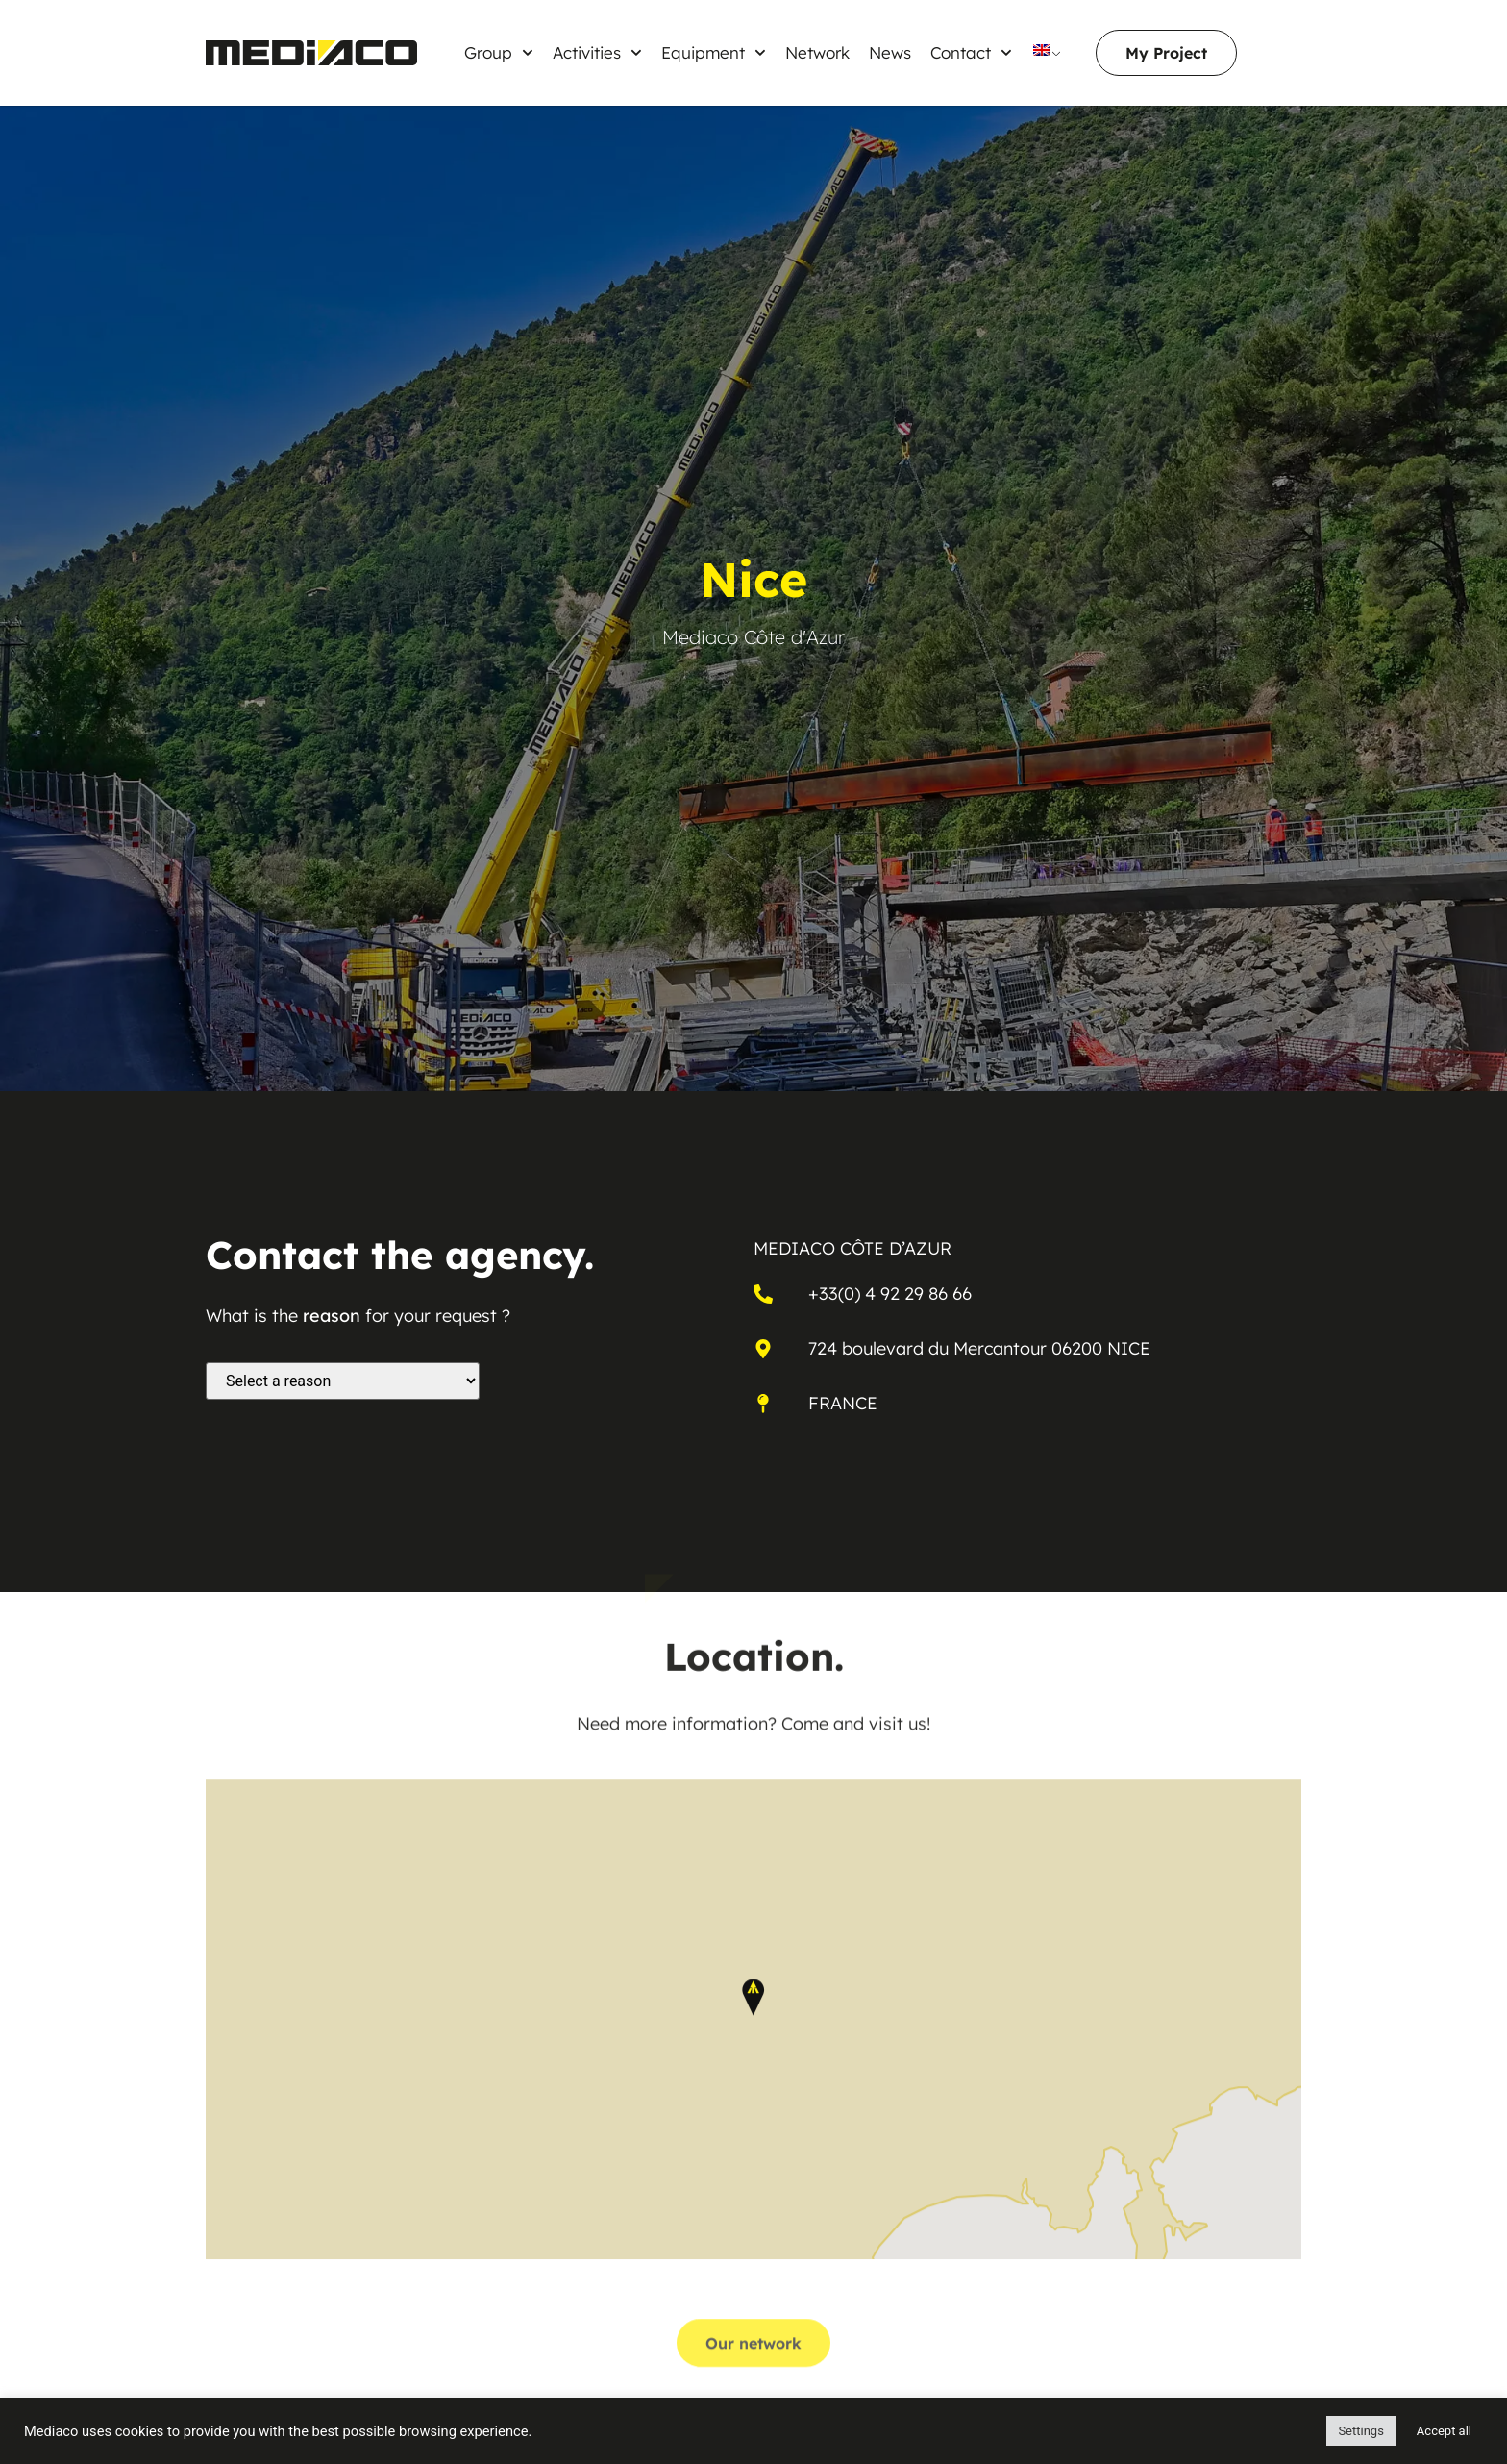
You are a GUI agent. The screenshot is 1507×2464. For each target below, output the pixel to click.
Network (817, 52)
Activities (597, 52)
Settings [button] (1360, 2431)
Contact (971, 52)
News (890, 52)
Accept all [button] (1444, 2431)
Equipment (713, 52)
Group (498, 52)
